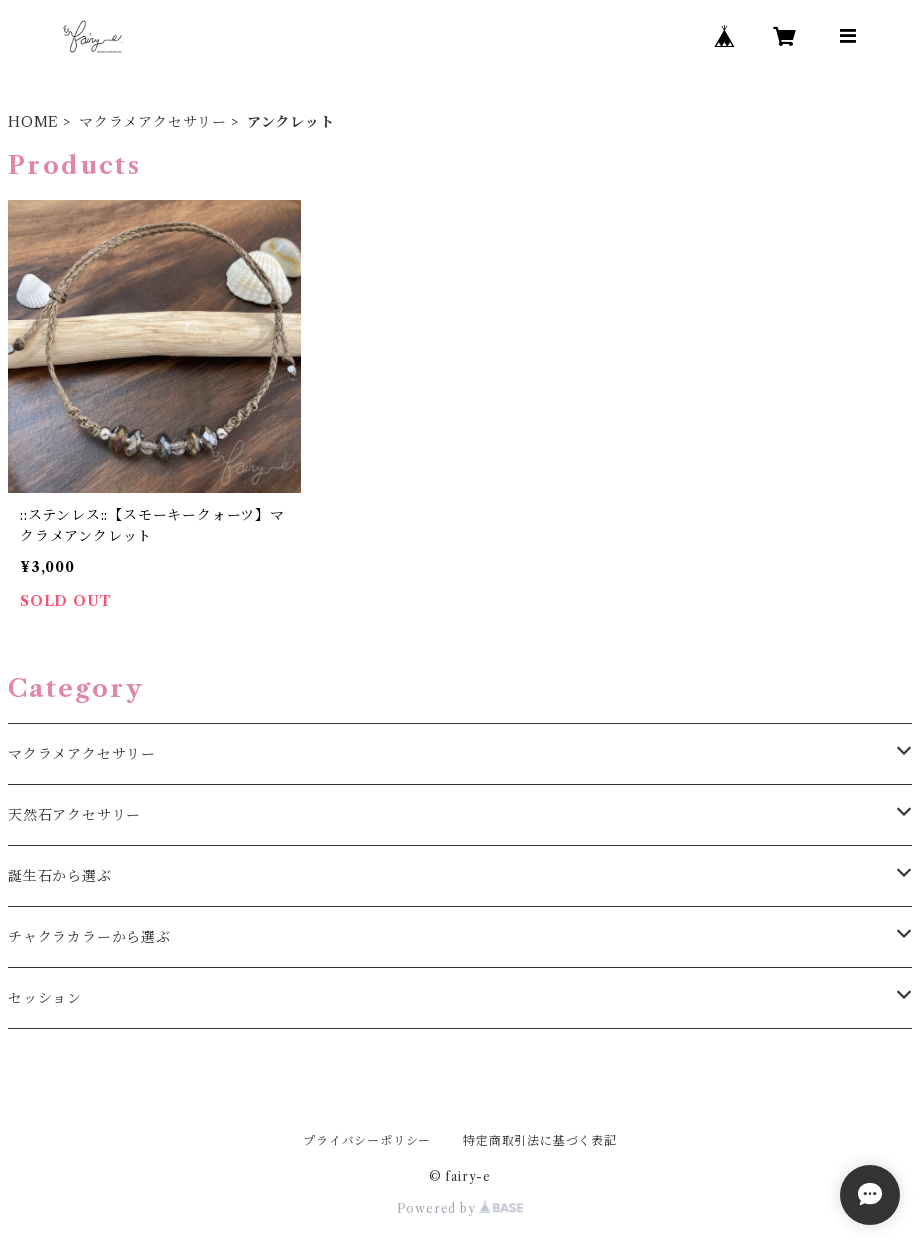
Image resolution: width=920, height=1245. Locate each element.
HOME (33, 122)
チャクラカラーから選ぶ (89, 937)
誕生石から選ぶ (60, 876)
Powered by (460, 1208)
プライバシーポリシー (367, 1140)
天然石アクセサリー (74, 815)
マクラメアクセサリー (153, 122)
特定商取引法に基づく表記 (540, 1140)
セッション (45, 998)
